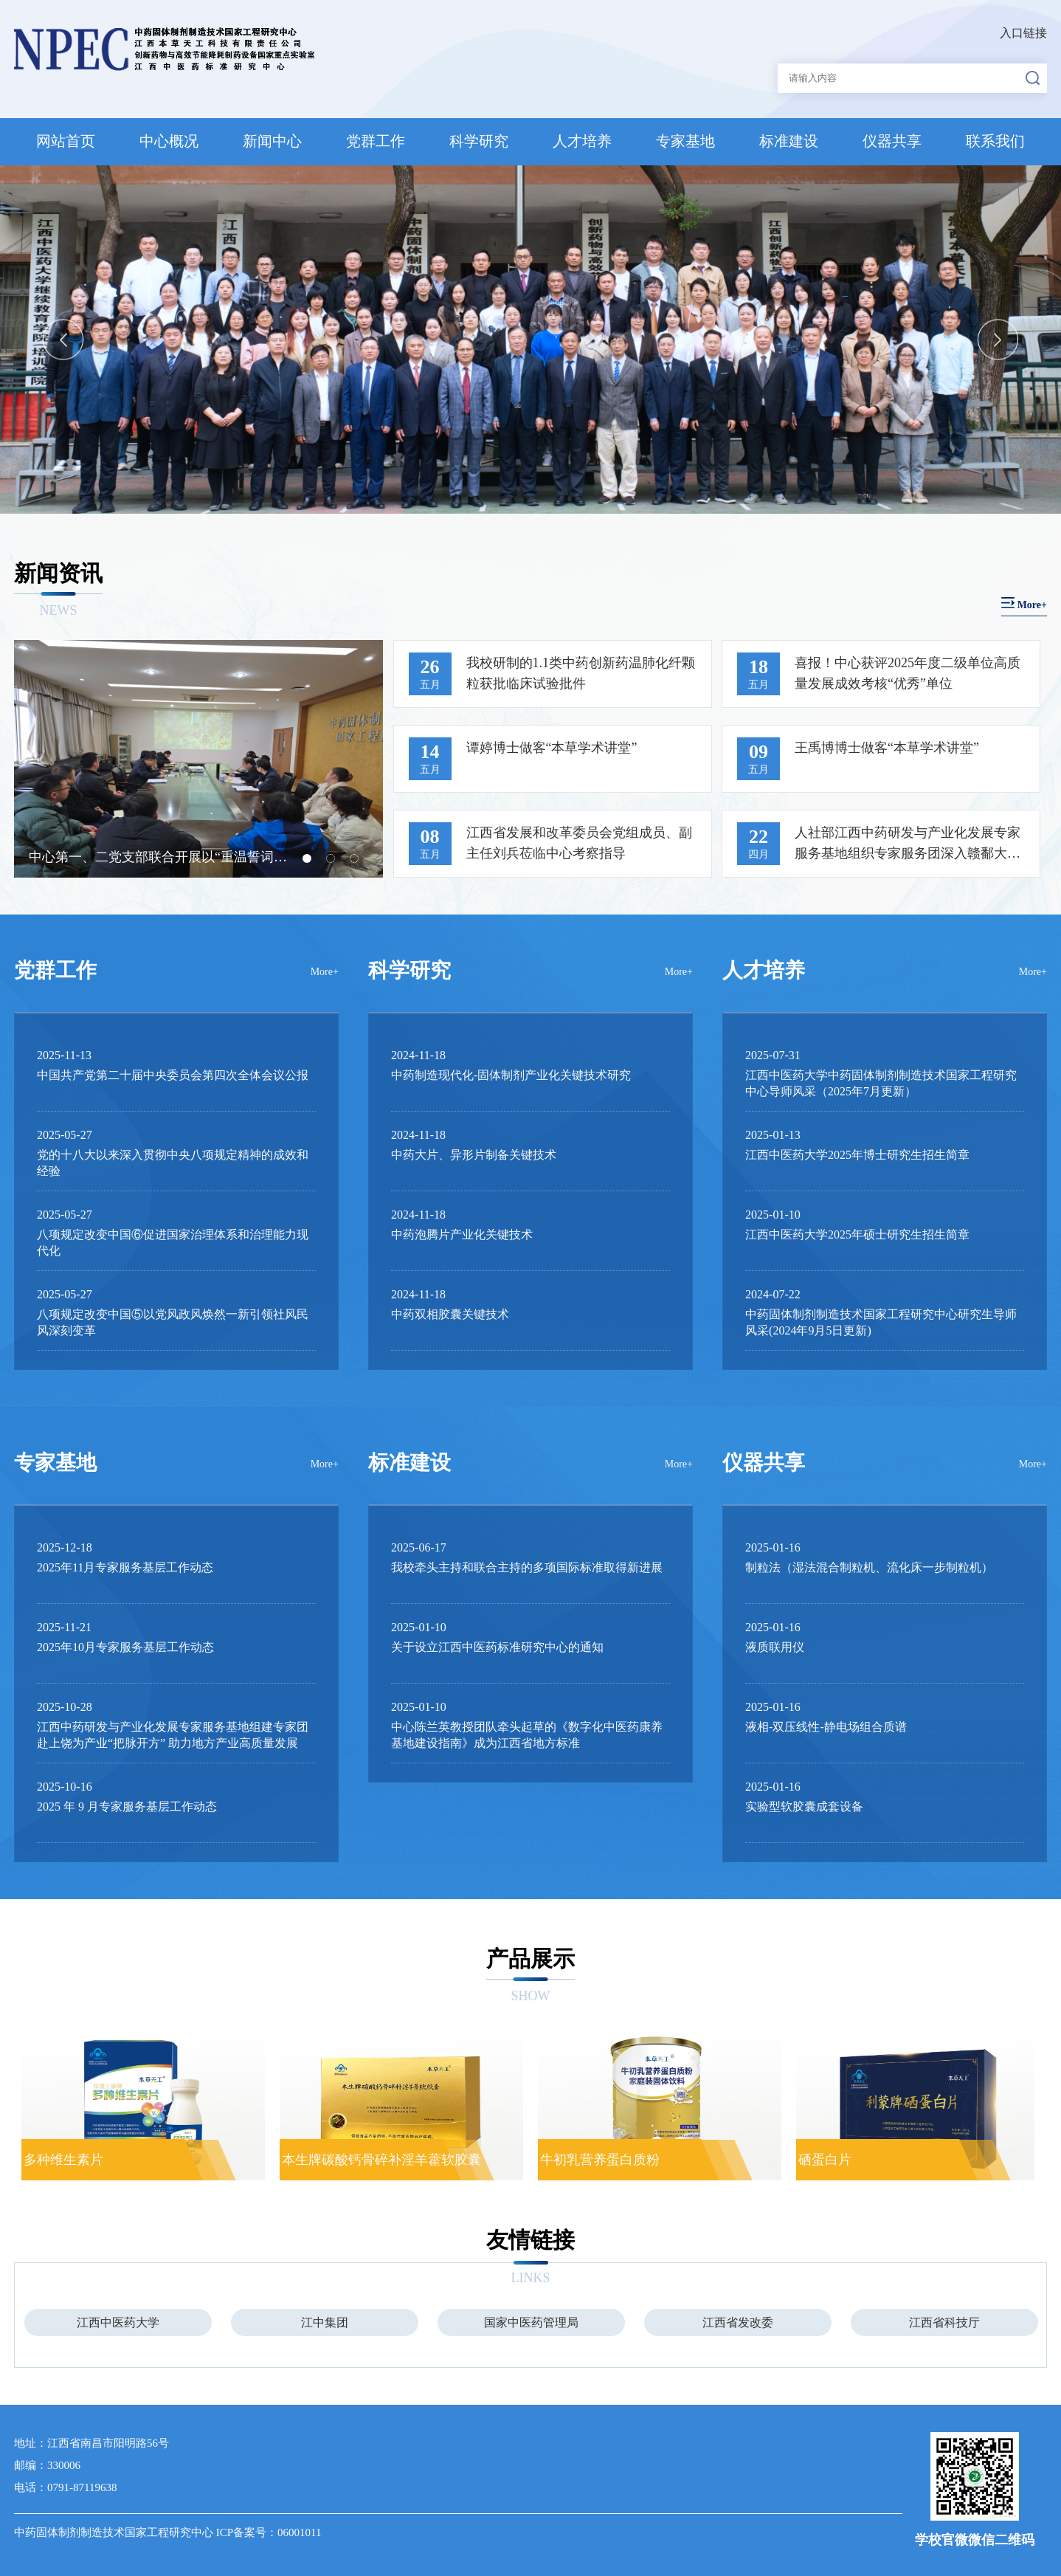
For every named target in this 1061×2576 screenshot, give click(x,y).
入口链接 (1023, 33)
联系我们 (995, 141)
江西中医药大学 (118, 2322)
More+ (325, 971)
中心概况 (168, 141)
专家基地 (685, 141)
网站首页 (65, 141)
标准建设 (788, 141)
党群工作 (375, 141)
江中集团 (324, 2322)
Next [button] (998, 339)
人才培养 (582, 141)
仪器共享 (892, 141)
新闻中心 (272, 141)
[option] (530, 339)
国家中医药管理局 (531, 2322)
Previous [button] (63, 339)
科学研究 (478, 141)
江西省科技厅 (944, 2322)
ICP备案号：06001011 (269, 2532)
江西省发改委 (737, 2322)
